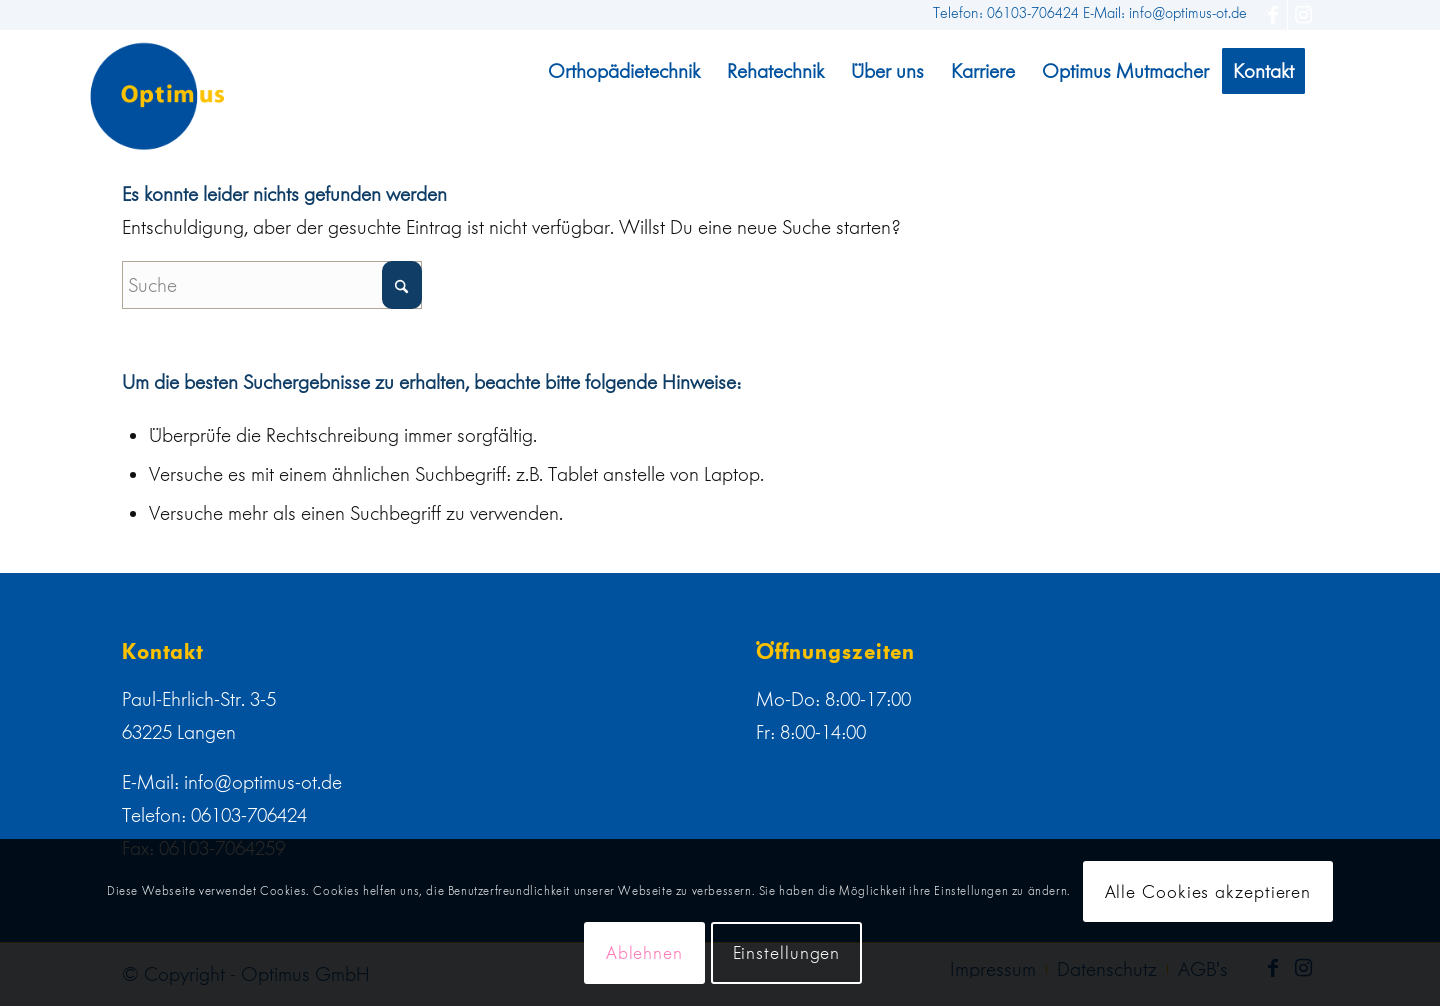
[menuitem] (624, 71)
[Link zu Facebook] (1272, 15)
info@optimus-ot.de (263, 782)
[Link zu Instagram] (1303, 15)
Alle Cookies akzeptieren (1208, 892)
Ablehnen (644, 953)
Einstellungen (787, 953)
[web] (157, 96)
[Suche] (272, 285)
